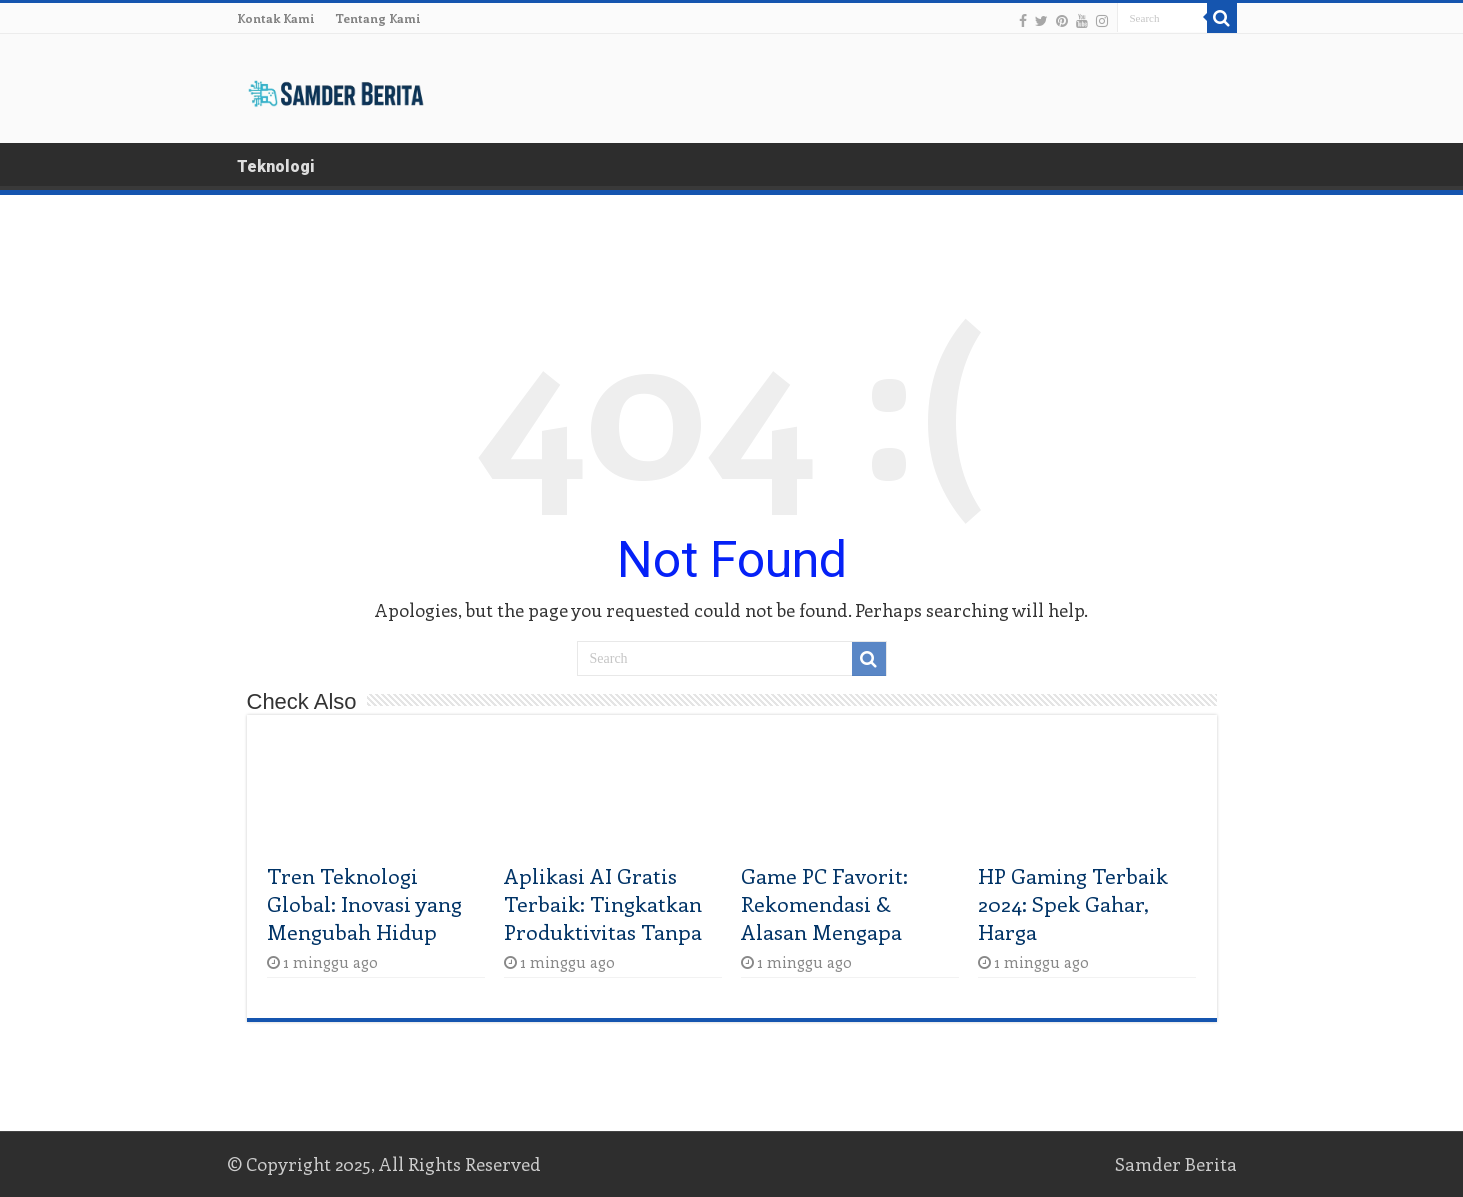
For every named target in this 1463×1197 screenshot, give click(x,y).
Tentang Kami (378, 18)
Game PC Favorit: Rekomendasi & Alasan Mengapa (824, 903)
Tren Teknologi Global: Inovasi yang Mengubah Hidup (364, 903)
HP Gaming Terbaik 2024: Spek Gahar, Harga (1073, 903)
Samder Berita (1176, 1164)
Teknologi (276, 166)
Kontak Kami (276, 18)
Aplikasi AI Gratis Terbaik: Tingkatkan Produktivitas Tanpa (603, 903)
